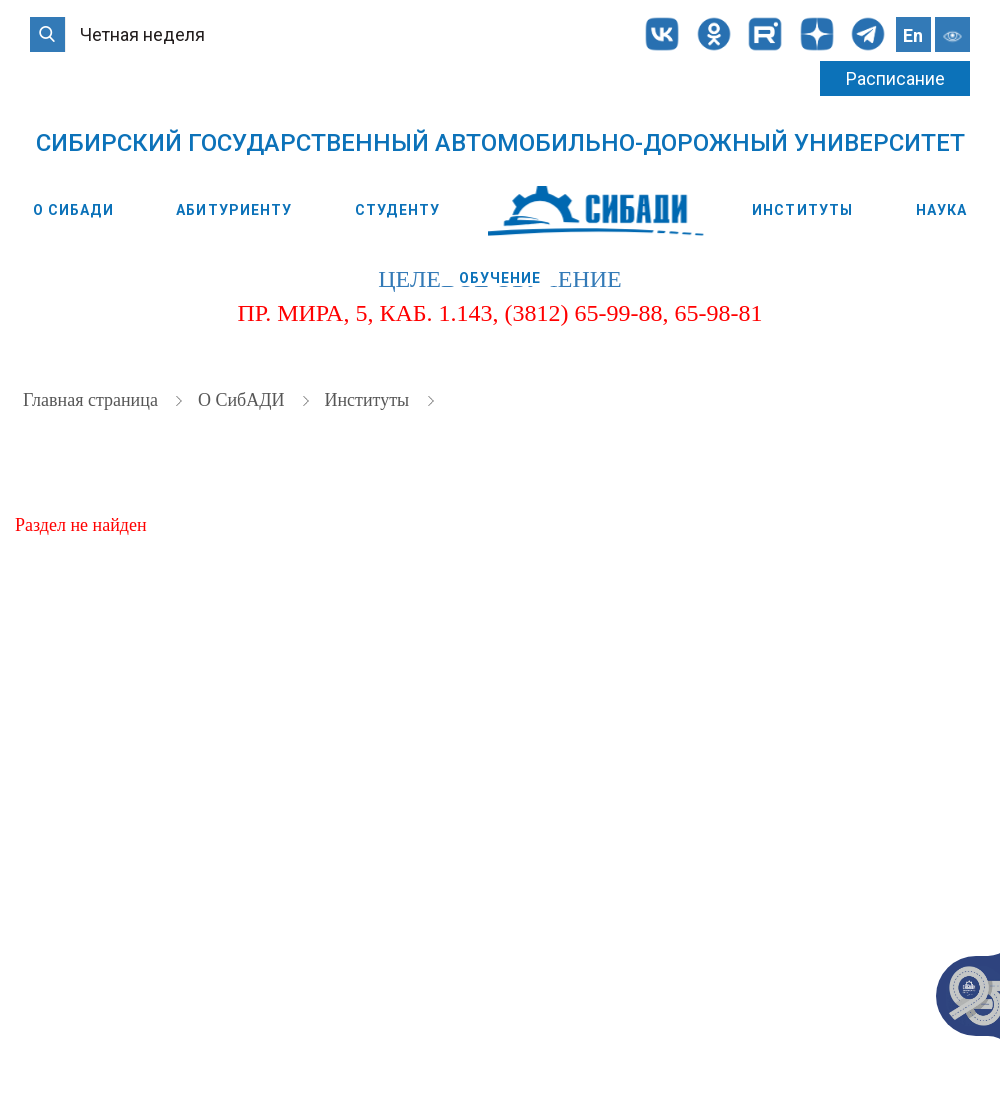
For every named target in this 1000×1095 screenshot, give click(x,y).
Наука (942, 210)
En (913, 35)
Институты (802, 210)
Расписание (895, 78)
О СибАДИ (73, 210)
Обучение (500, 278)
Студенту (397, 210)
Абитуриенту (234, 210)
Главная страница (92, 404)
